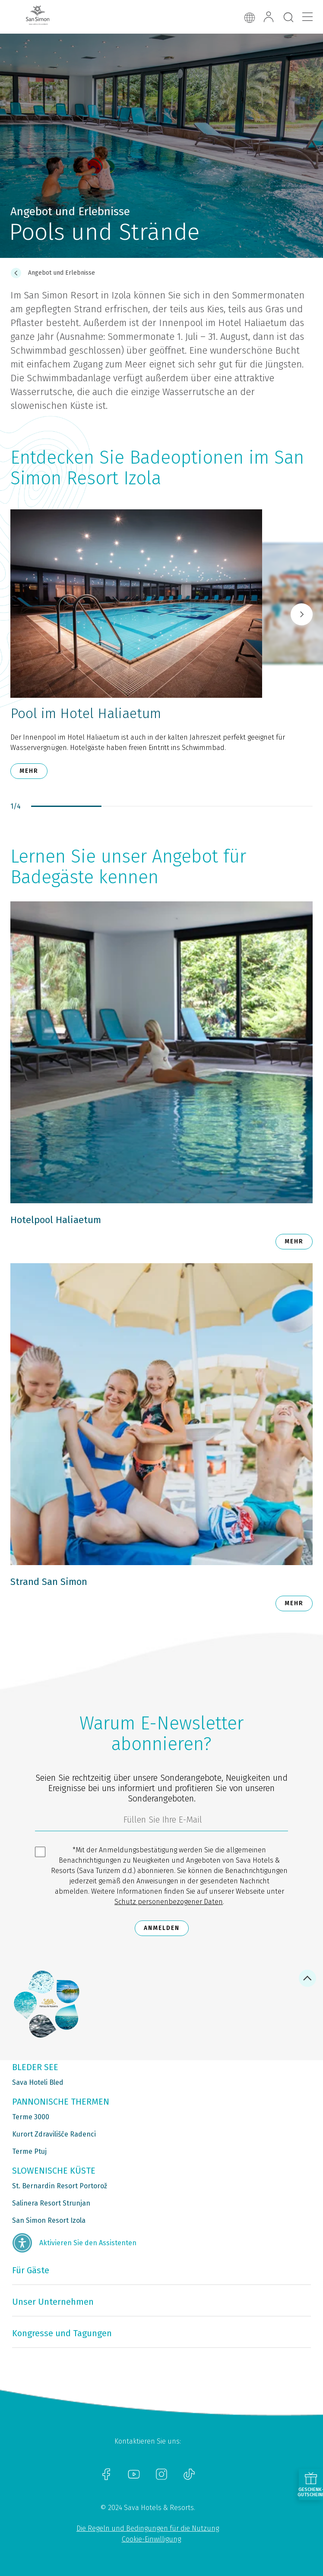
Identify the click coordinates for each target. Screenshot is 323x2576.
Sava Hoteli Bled (37, 2082)
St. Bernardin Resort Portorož (59, 2186)
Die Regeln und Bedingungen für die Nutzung (147, 2528)
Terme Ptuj (29, 2151)
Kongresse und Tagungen (62, 2333)
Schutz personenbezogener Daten (168, 1902)
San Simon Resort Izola (49, 2220)
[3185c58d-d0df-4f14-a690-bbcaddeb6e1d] (161, 1821)
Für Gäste (30, 2270)
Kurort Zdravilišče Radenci (54, 2134)
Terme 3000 (30, 2117)
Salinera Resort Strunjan (51, 2203)
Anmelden (162, 1928)
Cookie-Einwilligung (151, 2539)
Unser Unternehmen (53, 2302)
